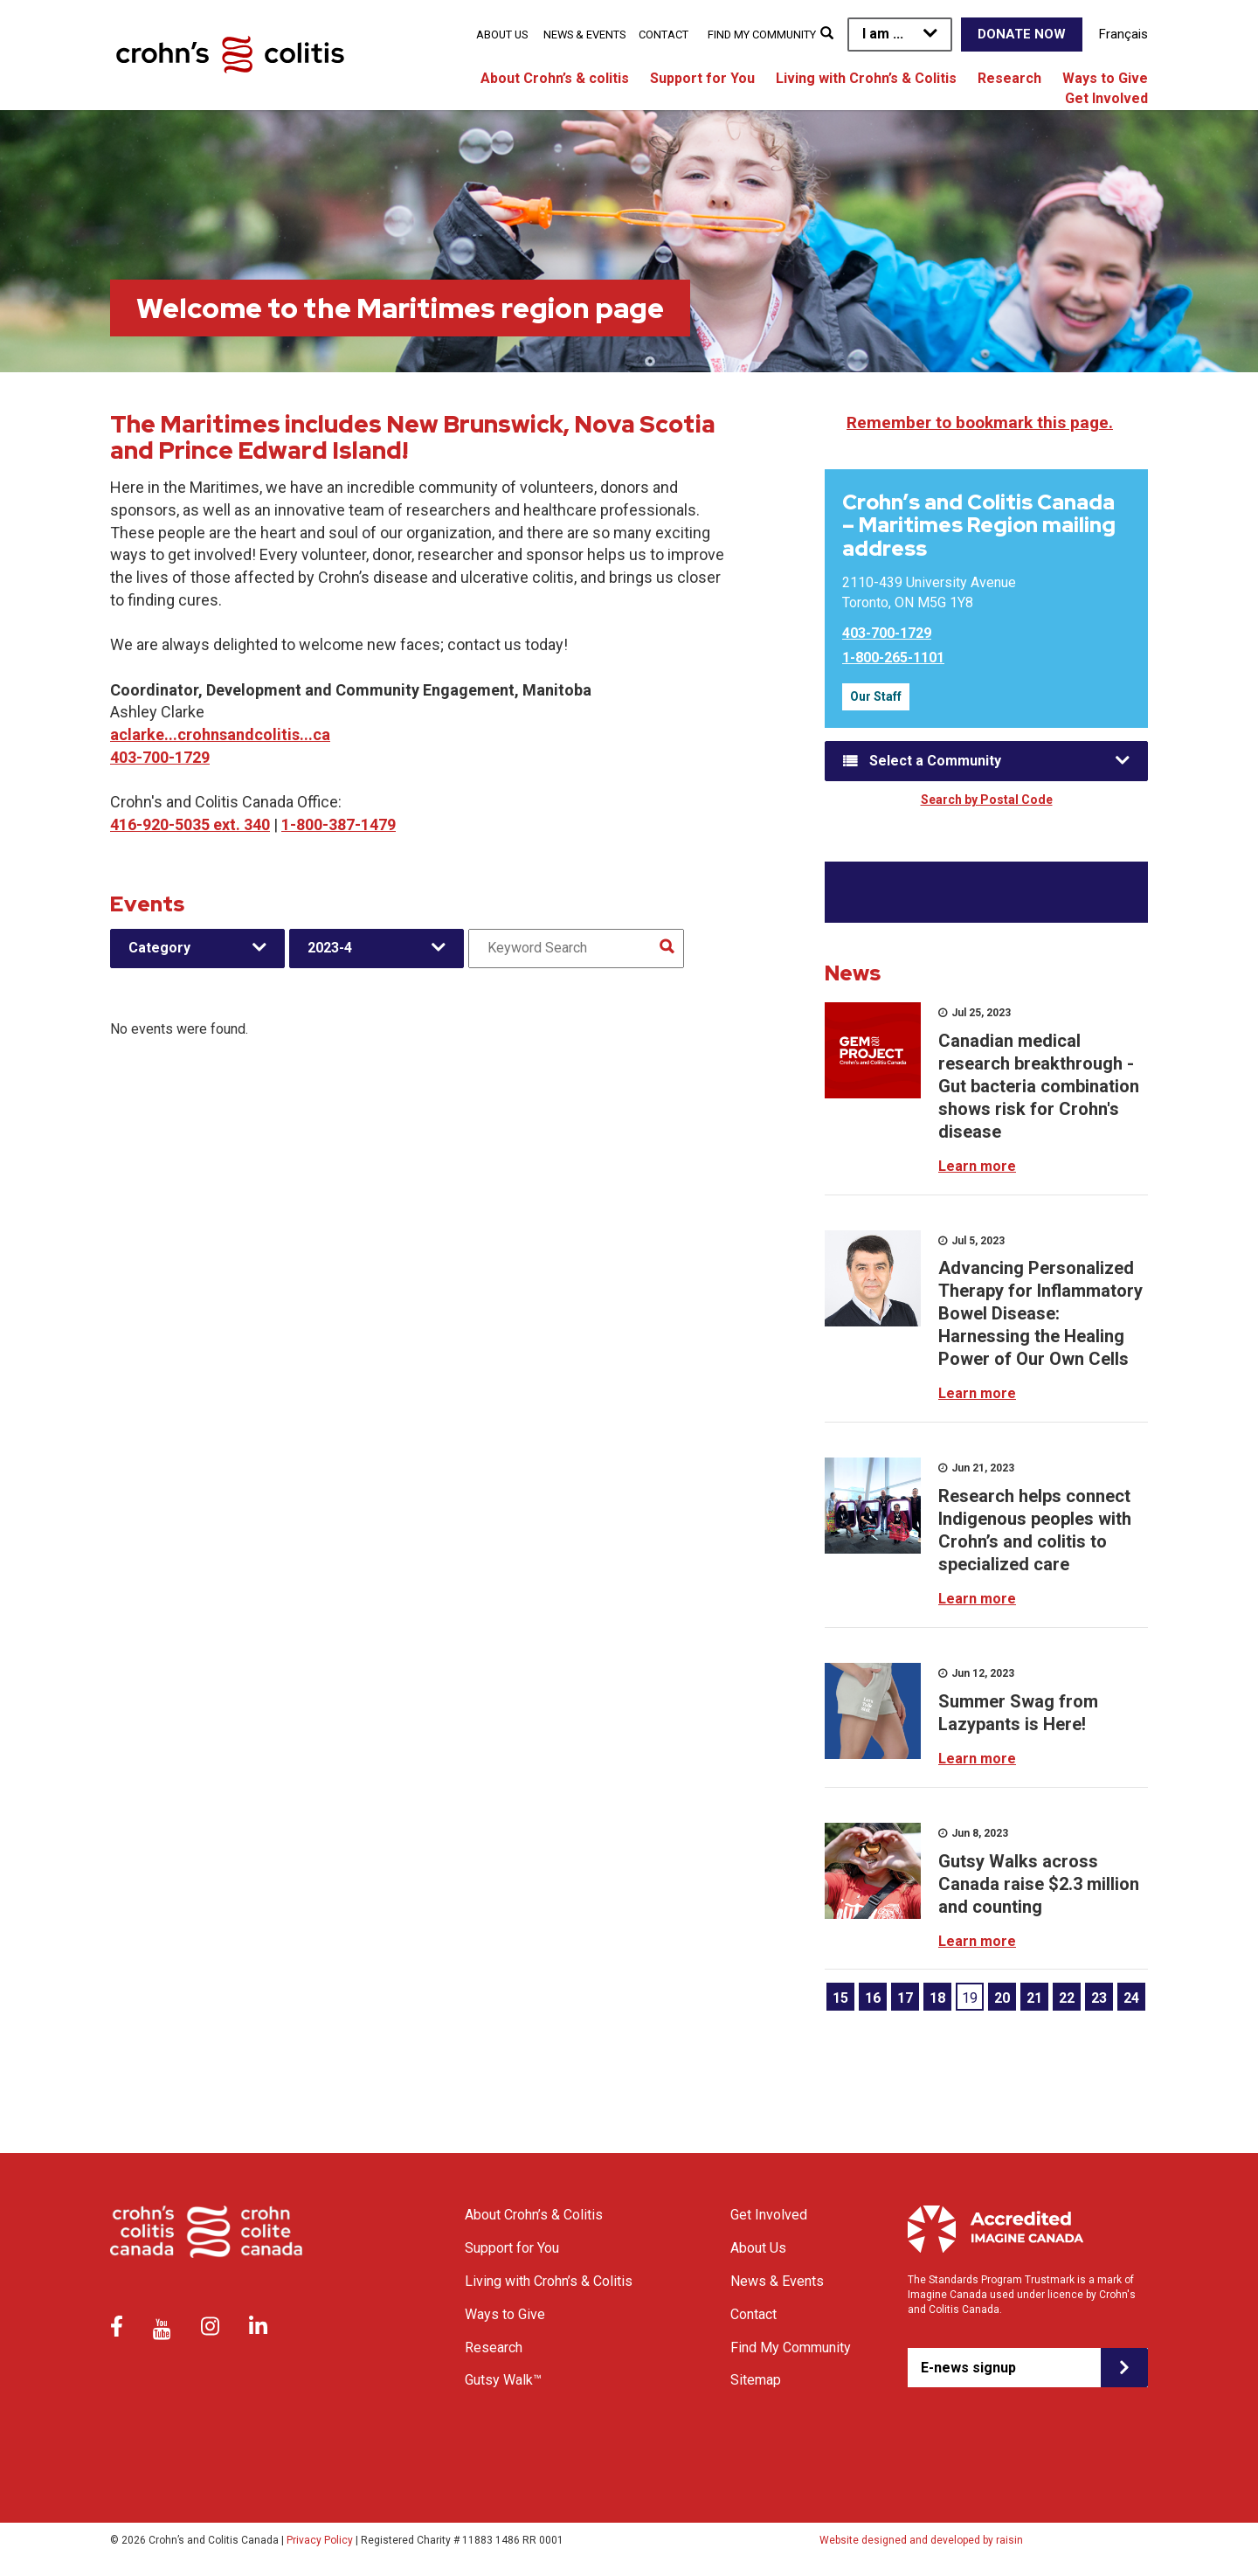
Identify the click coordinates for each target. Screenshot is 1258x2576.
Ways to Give (1105, 78)
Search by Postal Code (987, 800)
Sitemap (755, 2380)
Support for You (702, 78)
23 (1099, 1998)
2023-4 (330, 947)
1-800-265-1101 (893, 657)
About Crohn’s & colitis (554, 78)
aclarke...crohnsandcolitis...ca (220, 734)
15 (840, 1998)
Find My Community (762, 34)
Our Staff (876, 696)
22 (1067, 1998)
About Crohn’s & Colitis (534, 2214)
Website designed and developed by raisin (921, 2540)
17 (905, 1998)
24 (1131, 1998)
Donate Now (1022, 34)
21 (1034, 1998)
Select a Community (935, 760)
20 (1002, 1998)
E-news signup (968, 2367)
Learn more (977, 1166)
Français (1123, 34)
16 (873, 1998)
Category (159, 947)
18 (937, 1998)
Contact (663, 34)
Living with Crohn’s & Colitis (866, 78)
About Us (502, 34)
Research (1009, 78)
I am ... (882, 33)
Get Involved (1106, 98)
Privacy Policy (320, 2540)
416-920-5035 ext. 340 (190, 824)
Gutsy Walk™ (503, 2380)
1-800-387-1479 (338, 824)
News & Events (584, 34)
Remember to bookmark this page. (980, 422)
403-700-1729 (160, 757)
